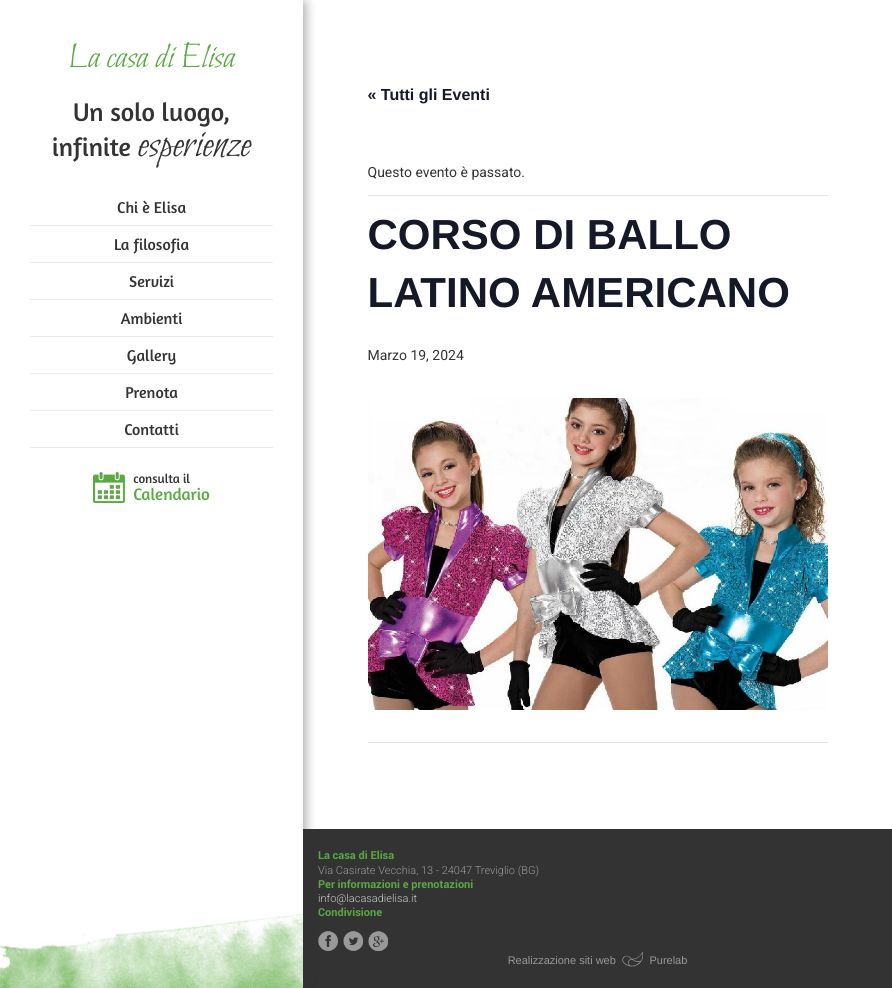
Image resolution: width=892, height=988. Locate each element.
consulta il (171, 488)
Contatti (151, 429)
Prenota (151, 392)
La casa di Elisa (151, 59)
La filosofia (151, 244)
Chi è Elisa (151, 207)
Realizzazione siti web (562, 961)
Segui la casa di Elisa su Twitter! (353, 941)
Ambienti (151, 318)
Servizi (151, 281)
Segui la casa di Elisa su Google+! (378, 941)
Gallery (151, 355)
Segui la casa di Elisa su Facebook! (328, 941)
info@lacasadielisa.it (367, 898)
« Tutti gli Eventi (429, 95)
